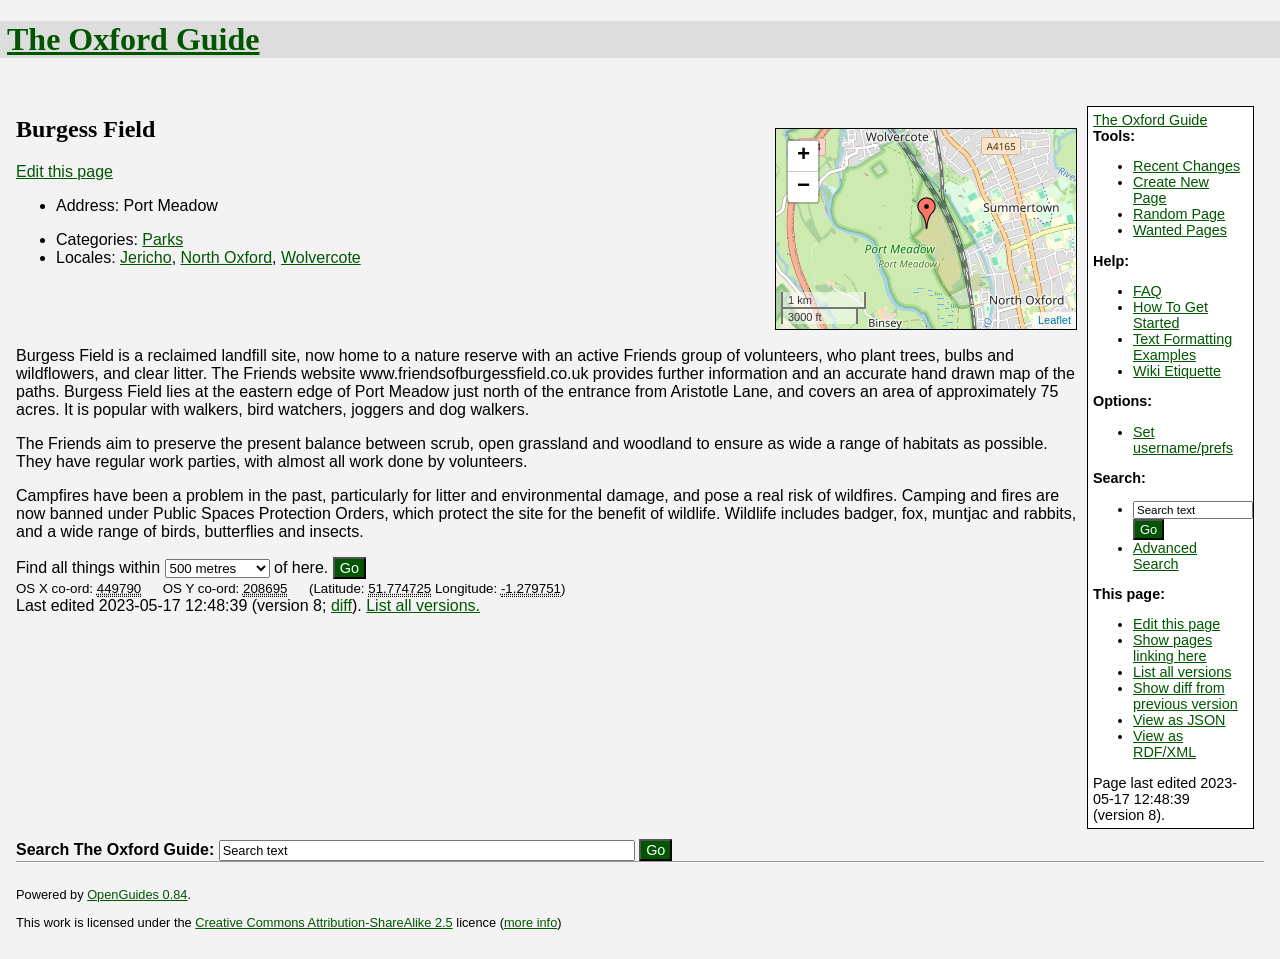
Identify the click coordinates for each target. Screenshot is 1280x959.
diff (341, 605)
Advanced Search (1165, 556)
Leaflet (1054, 320)
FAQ (1147, 291)
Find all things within (88, 567)
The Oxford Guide (133, 39)
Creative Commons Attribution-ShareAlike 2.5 (323, 922)
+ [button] (803, 156)
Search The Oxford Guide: (115, 849)
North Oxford (227, 257)
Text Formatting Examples (1182, 347)
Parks (162, 239)
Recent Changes (1186, 166)
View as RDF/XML (1164, 744)
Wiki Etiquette (1177, 371)
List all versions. (423, 605)
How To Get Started (1170, 315)
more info (530, 922)
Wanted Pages (1180, 230)
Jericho (146, 257)
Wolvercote (321, 257)
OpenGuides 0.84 (137, 894)
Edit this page (1176, 624)
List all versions (1182, 672)
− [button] (803, 187)
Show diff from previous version (1185, 696)
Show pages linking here (1172, 648)
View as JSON (1179, 720)
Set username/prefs (1183, 440)
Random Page (1179, 214)
